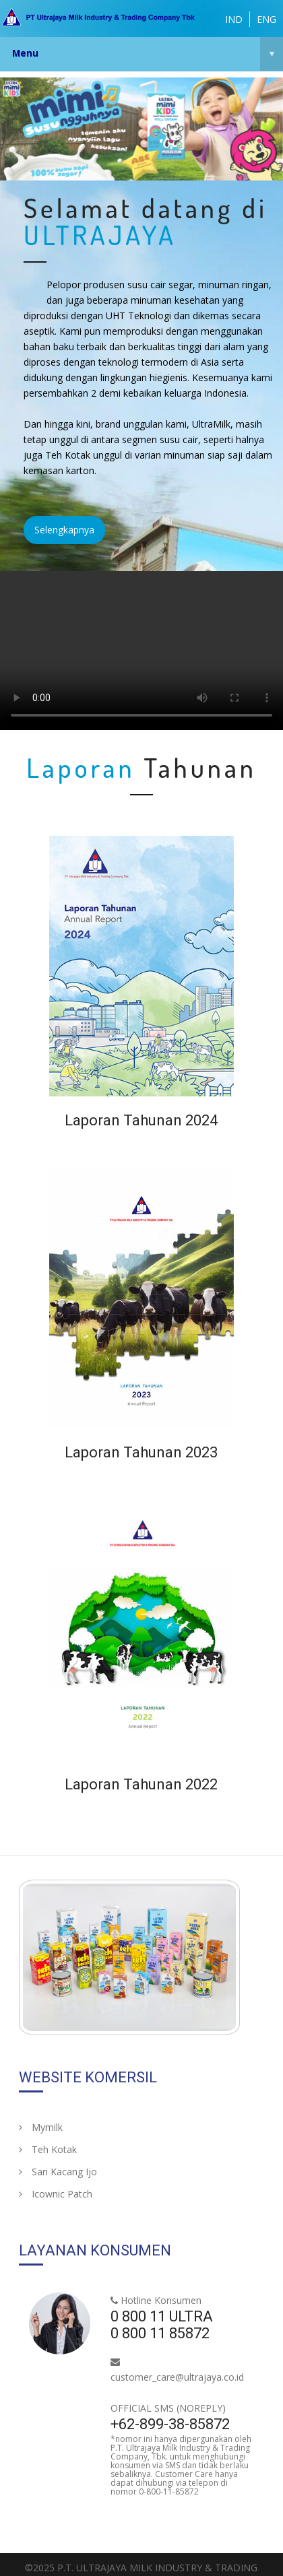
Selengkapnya (64, 529)
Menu (147, 54)
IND (234, 19)
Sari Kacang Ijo (58, 2171)
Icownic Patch (55, 2193)
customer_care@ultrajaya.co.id (177, 2377)
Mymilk (41, 2127)
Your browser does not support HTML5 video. (141, 650)
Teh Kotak (48, 2149)
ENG (266, 19)
